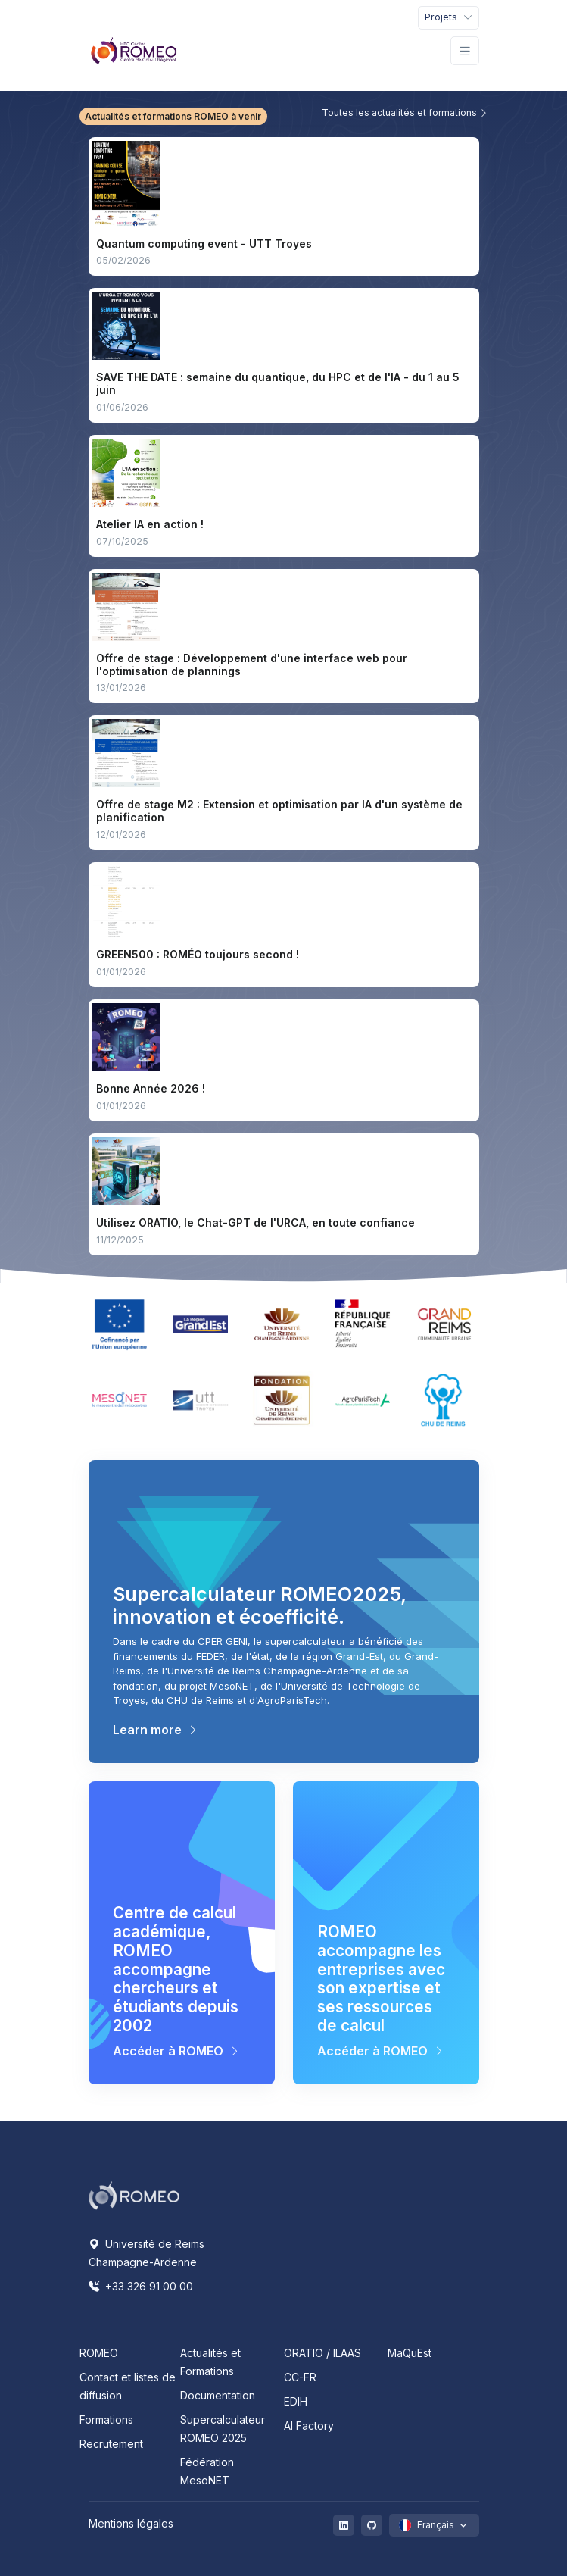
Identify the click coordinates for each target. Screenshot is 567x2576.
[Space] (134, 2194)
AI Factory (309, 2425)
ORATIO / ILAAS (322, 2352)
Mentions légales (131, 2523)
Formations (106, 2419)
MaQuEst (409, 2352)
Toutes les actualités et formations (405, 112)
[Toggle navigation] (448, 18)
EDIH (295, 2401)
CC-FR (300, 2377)
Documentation (217, 2395)
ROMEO (98, 2352)
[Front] (134, 51)
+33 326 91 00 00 (141, 2286)
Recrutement (111, 2443)
